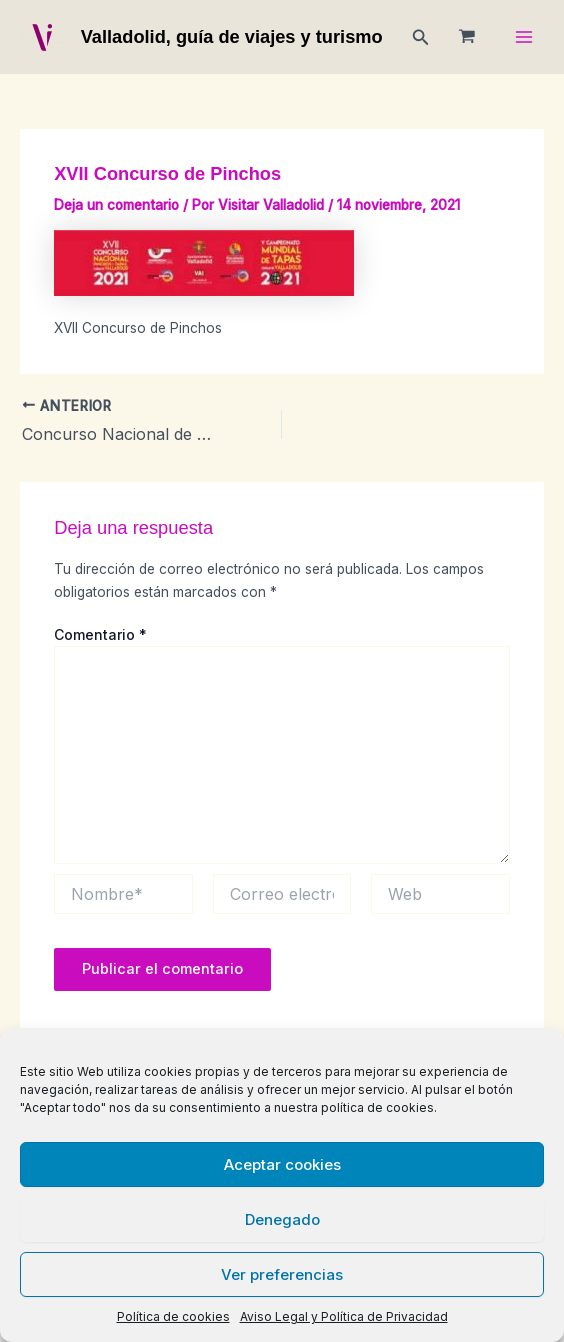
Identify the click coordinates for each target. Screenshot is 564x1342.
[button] (421, 37)
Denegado (282, 1219)
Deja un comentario (116, 205)
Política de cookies (173, 1316)
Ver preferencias (282, 1274)
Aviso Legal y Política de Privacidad (344, 1316)
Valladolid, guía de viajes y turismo (232, 36)
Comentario (100, 634)
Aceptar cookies (282, 1164)
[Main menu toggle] (524, 37)
